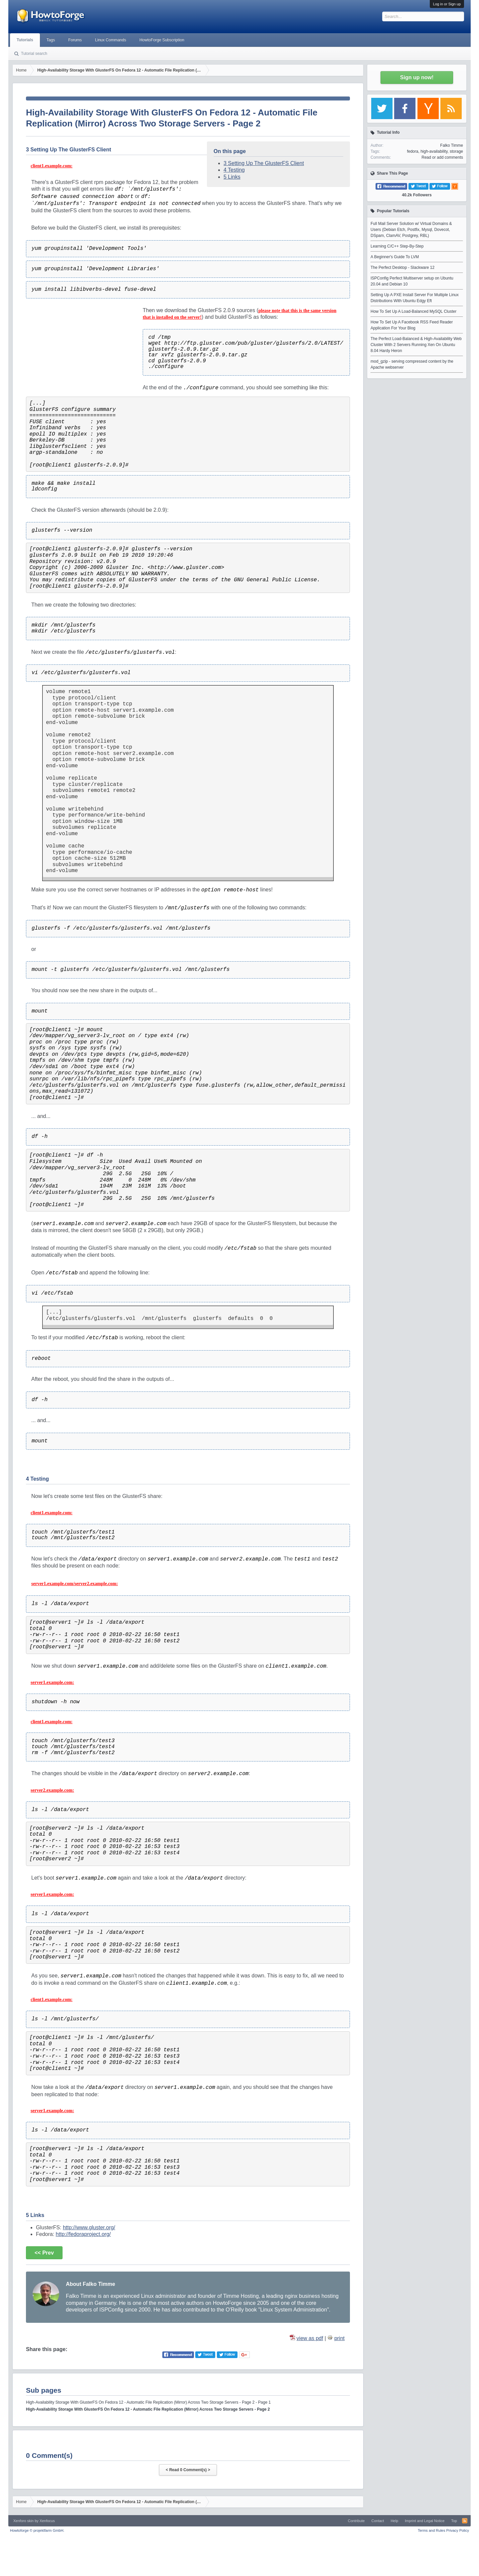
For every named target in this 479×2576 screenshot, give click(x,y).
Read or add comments (442, 157)
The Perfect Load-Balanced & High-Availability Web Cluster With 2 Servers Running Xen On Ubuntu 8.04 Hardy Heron (416, 344)
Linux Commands (110, 40)
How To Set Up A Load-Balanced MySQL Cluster (413, 311)
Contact (377, 2521)
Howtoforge (37, 2530)
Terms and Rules (431, 2530)
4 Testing (234, 170)
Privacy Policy (457, 2530)
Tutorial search (34, 53)
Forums (75, 40)
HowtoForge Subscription (161, 40)
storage (456, 151)
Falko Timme (451, 145)
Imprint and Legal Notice (424, 2521)
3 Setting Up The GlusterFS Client (264, 163)
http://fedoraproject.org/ (83, 2234)
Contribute (356, 2521)
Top (454, 2521)
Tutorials (25, 40)
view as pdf (309, 2338)
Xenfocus (47, 2521)
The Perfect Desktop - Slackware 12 (402, 267)
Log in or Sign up (447, 4)
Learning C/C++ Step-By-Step (397, 246)
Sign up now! (416, 77)
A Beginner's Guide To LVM (395, 257)
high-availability (433, 151)
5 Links (232, 177)
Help (394, 2521)
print (339, 2338)
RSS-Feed (464, 2520)
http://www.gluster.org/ (89, 2227)
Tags (51, 40)
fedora (412, 151)
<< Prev (44, 2253)
